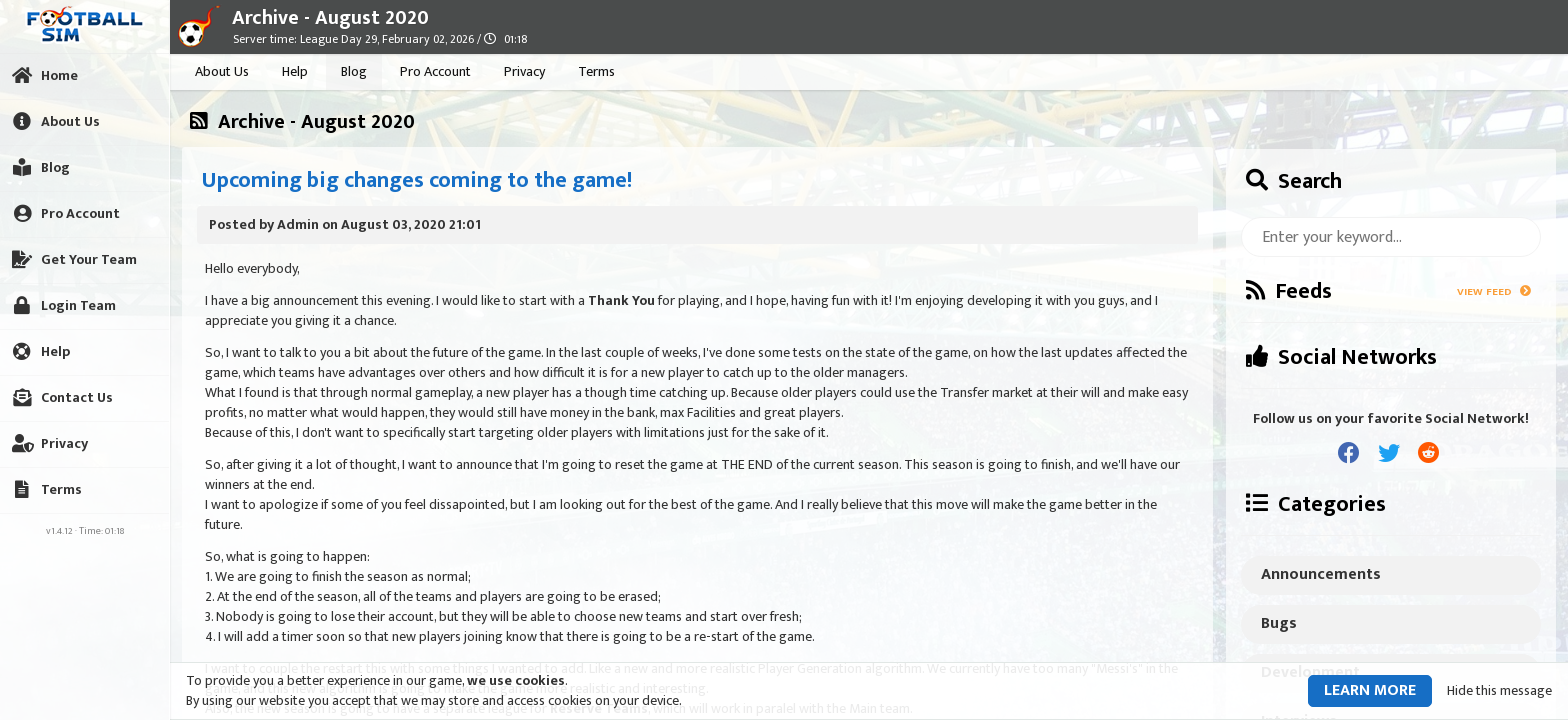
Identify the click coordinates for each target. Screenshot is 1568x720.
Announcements (1321, 574)
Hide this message (1499, 691)
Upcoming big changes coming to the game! (417, 180)
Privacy (524, 71)
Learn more (1370, 690)
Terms (596, 71)
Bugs (1279, 623)
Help (295, 71)
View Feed (1494, 292)
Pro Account (435, 71)
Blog (354, 71)
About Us (222, 71)
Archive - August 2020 (330, 18)
